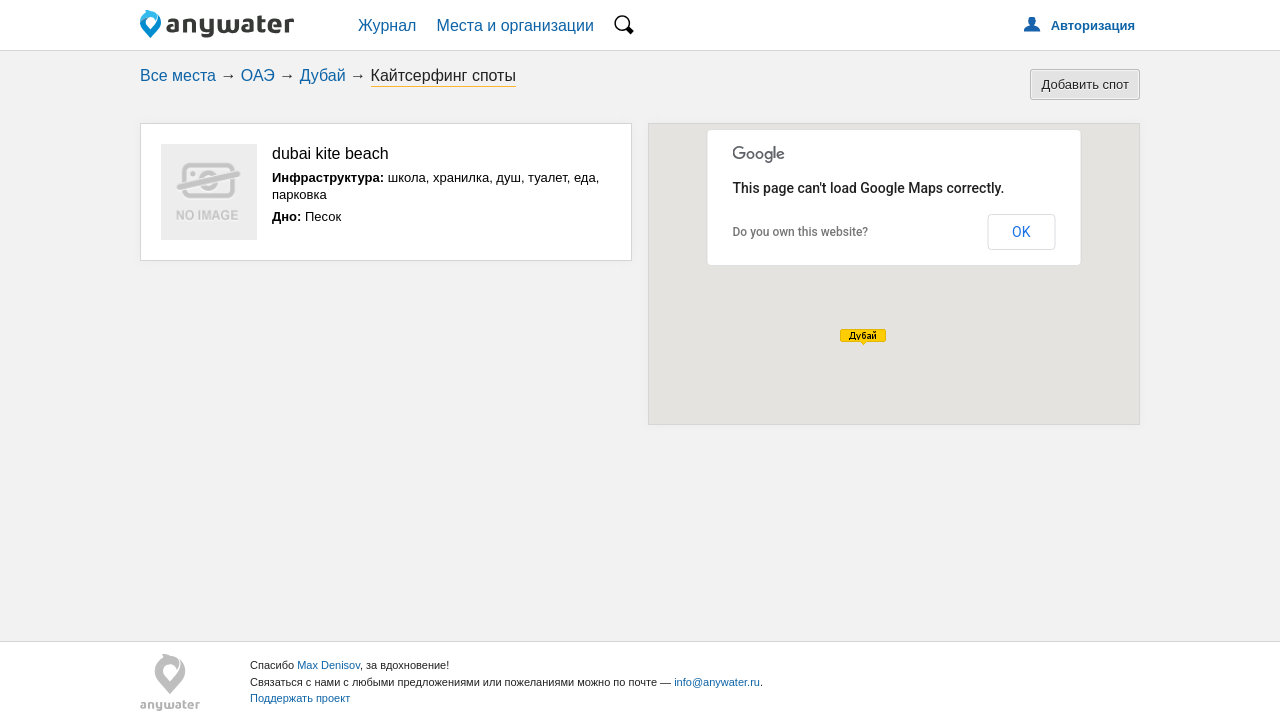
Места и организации (515, 25)
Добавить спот (1085, 84)
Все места (178, 75)
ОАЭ (258, 75)
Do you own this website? (801, 232)
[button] (863, 337)
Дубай (323, 75)
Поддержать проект (300, 698)
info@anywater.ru (717, 682)
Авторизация (1093, 25)
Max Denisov (328, 665)
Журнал (387, 25)
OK (1021, 232)
